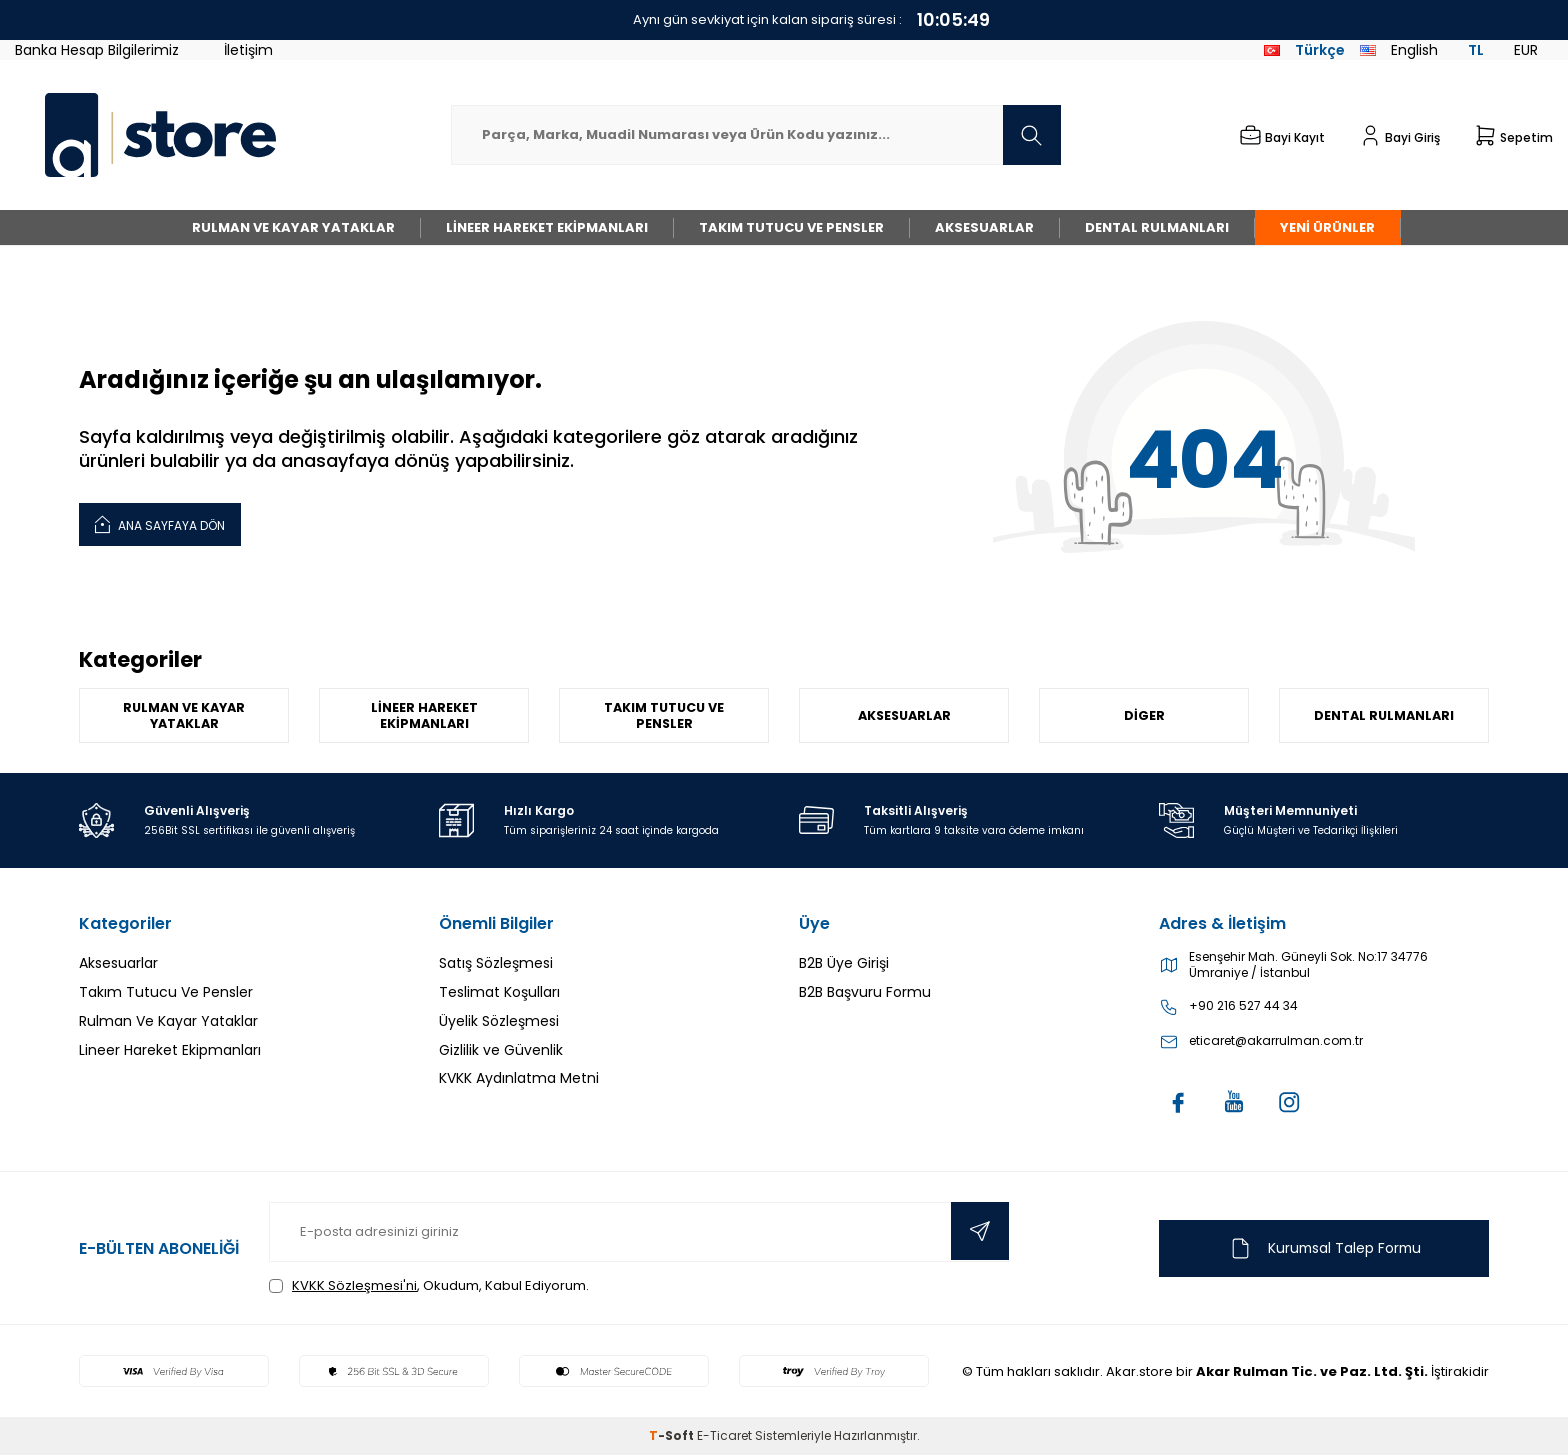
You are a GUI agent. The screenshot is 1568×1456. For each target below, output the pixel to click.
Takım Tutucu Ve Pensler (791, 227)
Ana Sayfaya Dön (160, 523)
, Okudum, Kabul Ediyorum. (429, 1286)
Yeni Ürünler (1327, 227)
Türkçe (1304, 50)
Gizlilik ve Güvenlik (501, 1050)
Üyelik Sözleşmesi (499, 1022)
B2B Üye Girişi (844, 964)
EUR (1526, 50)
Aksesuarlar (984, 227)
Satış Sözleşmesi (496, 964)
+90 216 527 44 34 (1243, 1007)
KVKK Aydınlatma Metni (519, 1079)
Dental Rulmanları (1157, 227)
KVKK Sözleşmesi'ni (354, 1286)
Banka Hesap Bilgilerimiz (97, 50)
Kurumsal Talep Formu (1324, 1248)
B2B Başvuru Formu (865, 993)
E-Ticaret (724, 1436)
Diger (1144, 715)
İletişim (248, 50)
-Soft (673, 1436)
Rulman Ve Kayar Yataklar (293, 227)
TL (1476, 50)
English (1399, 50)
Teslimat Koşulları (499, 993)
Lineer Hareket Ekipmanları (547, 227)
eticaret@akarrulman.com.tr (1276, 1042)
